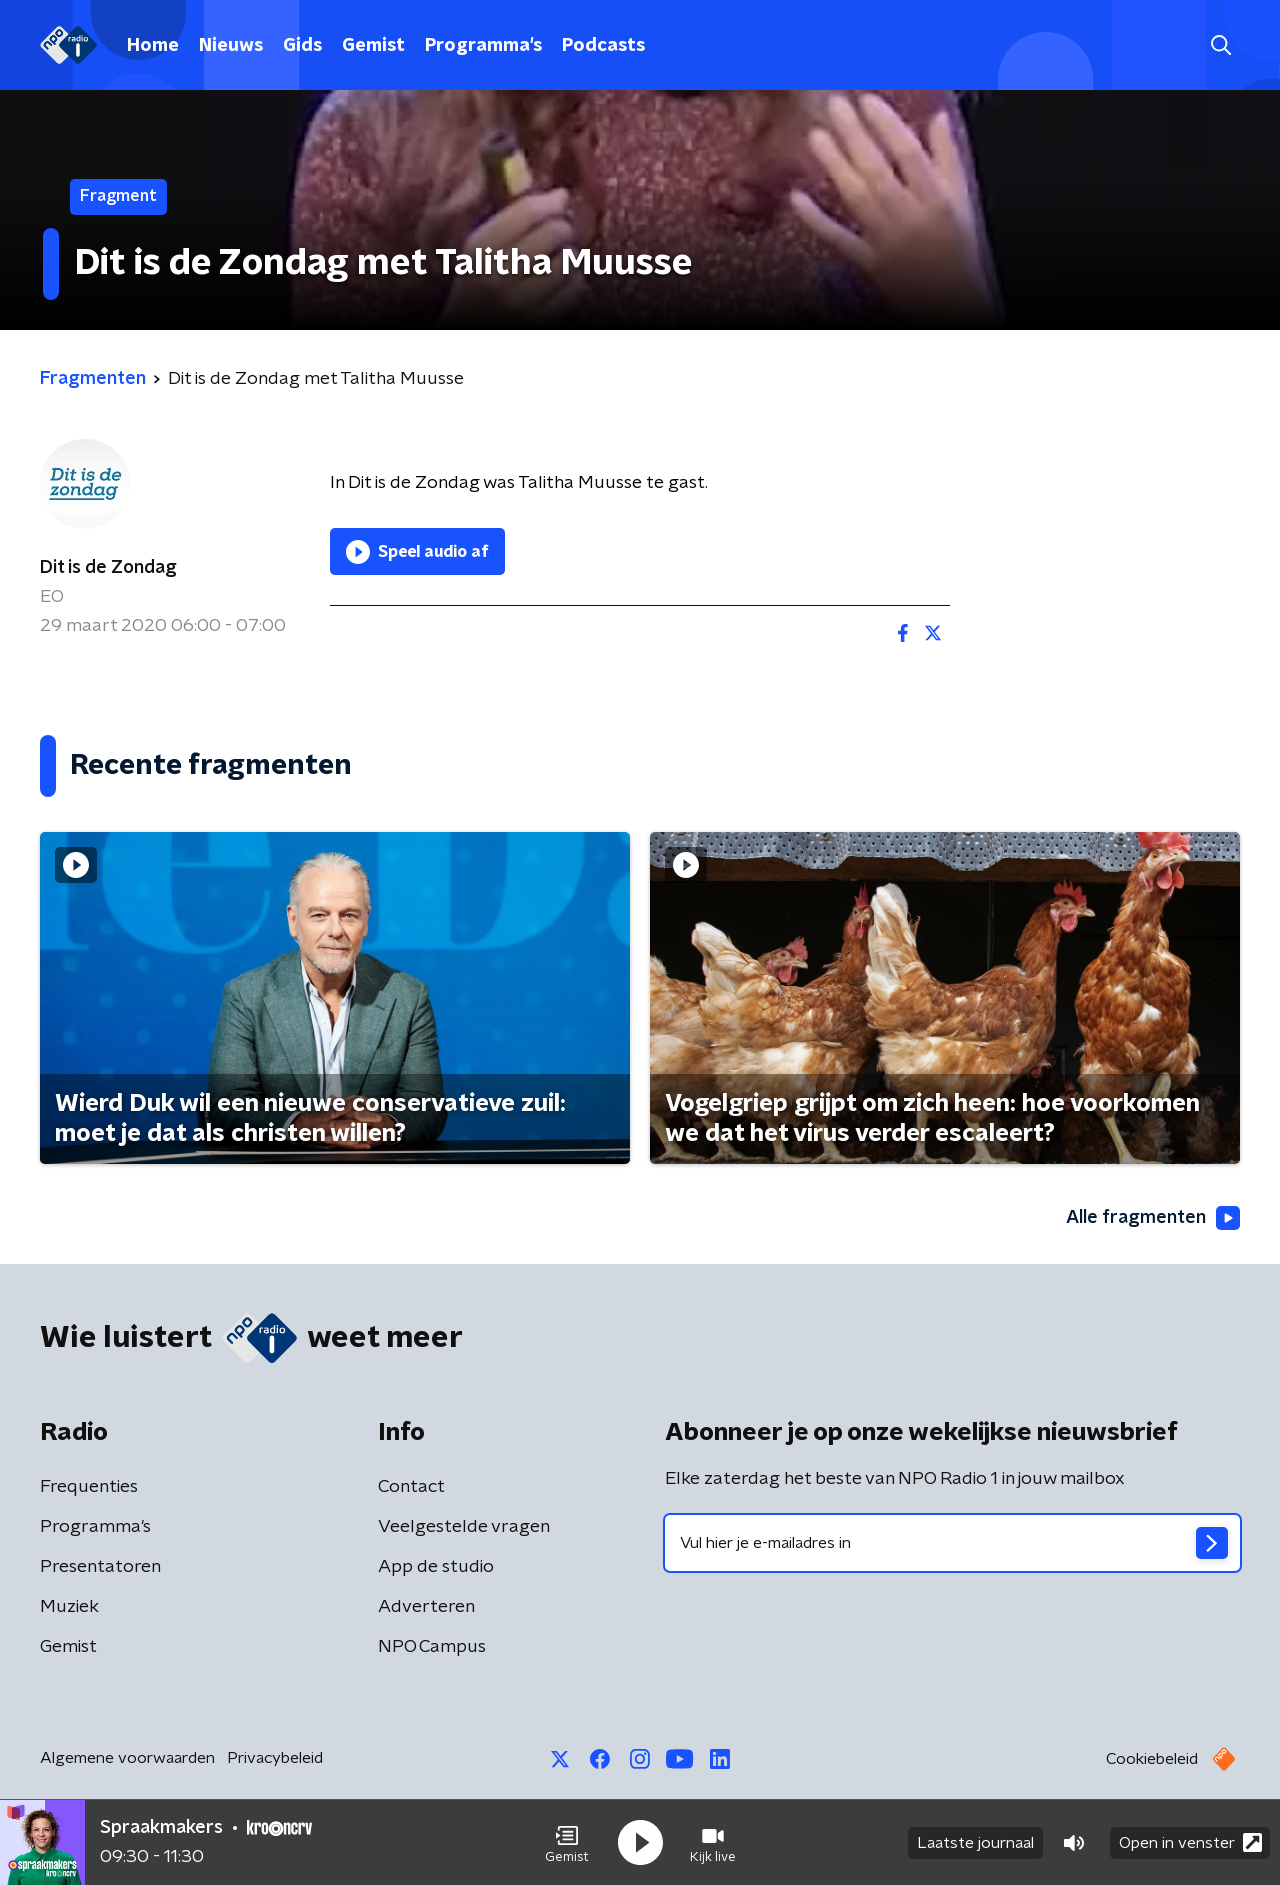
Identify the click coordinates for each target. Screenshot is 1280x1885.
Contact (411, 1487)
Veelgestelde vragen (464, 1527)
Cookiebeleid (1152, 1759)
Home (153, 46)
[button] (567, 1843)
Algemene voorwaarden (127, 1758)
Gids (302, 46)
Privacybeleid (275, 1758)
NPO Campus (432, 1647)
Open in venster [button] (1190, 1842)
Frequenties (89, 1487)
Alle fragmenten (1153, 1218)
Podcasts (603, 46)
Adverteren (426, 1607)
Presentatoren (100, 1567)
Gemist (373, 46)
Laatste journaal (975, 1843)
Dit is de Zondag (108, 568)
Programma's (483, 46)
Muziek (69, 1607)
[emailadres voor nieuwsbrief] (952, 1543)
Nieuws (231, 46)
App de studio (436, 1567)
